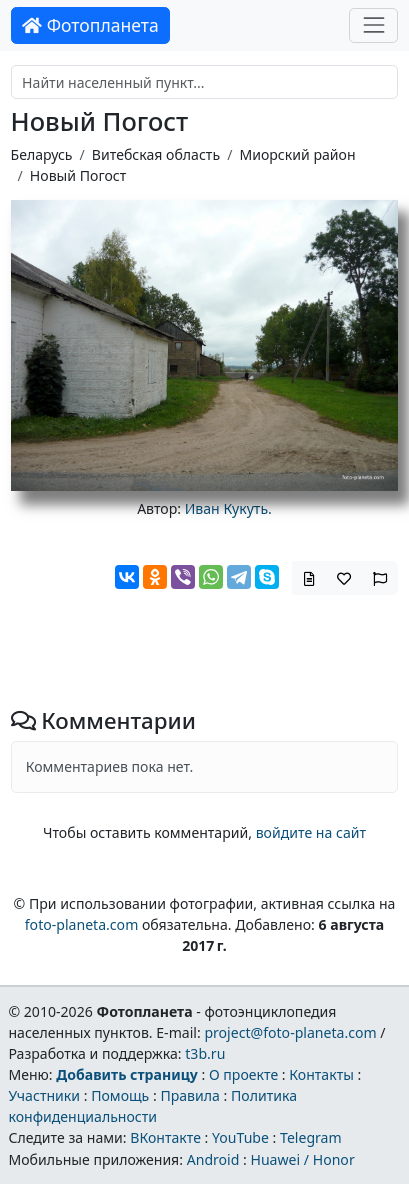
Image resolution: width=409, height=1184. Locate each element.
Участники (44, 1095)
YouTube (240, 1137)
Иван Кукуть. (228, 508)
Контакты (321, 1074)
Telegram (311, 1137)
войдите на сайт (311, 832)
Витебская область (156, 154)
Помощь (120, 1095)
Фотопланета (90, 25)
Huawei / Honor (302, 1159)
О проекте (243, 1074)
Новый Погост (78, 175)
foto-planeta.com (82, 924)
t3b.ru (205, 1053)
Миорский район (297, 154)
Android (213, 1159)
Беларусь (42, 154)
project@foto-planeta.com (290, 1032)
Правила (189, 1095)
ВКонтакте (165, 1137)
